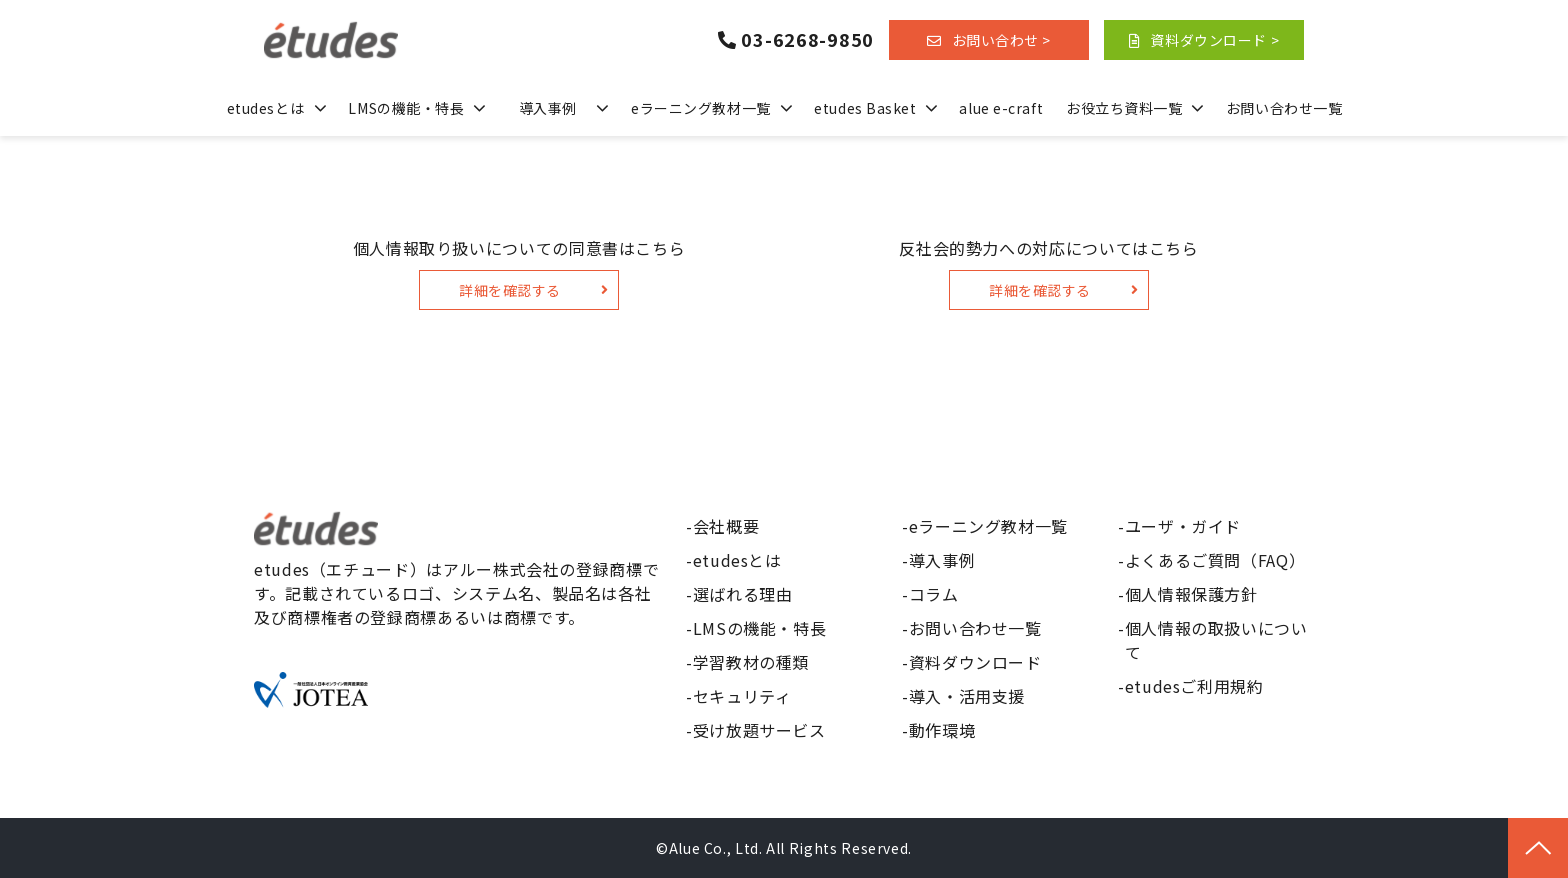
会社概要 (726, 526)
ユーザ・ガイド (1183, 526)
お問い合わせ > (1001, 40)
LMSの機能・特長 (406, 108)
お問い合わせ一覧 (1284, 108)
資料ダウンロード (975, 662)
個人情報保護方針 (1191, 594)
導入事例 (548, 108)
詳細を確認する (510, 290)
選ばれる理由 (743, 594)
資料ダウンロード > (1214, 40)
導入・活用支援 (967, 696)
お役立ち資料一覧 (1124, 108)
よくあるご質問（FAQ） (1215, 560)
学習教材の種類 (751, 662)
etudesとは (265, 108)
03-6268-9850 (807, 40)
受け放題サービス (759, 730)
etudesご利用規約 (1194, 686)
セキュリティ (742, 696)
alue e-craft (1001, 108)
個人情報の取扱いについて (1216, 640)
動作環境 (942, 730)
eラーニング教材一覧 (701, 108)
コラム (934, 594)
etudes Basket (865, 108)
